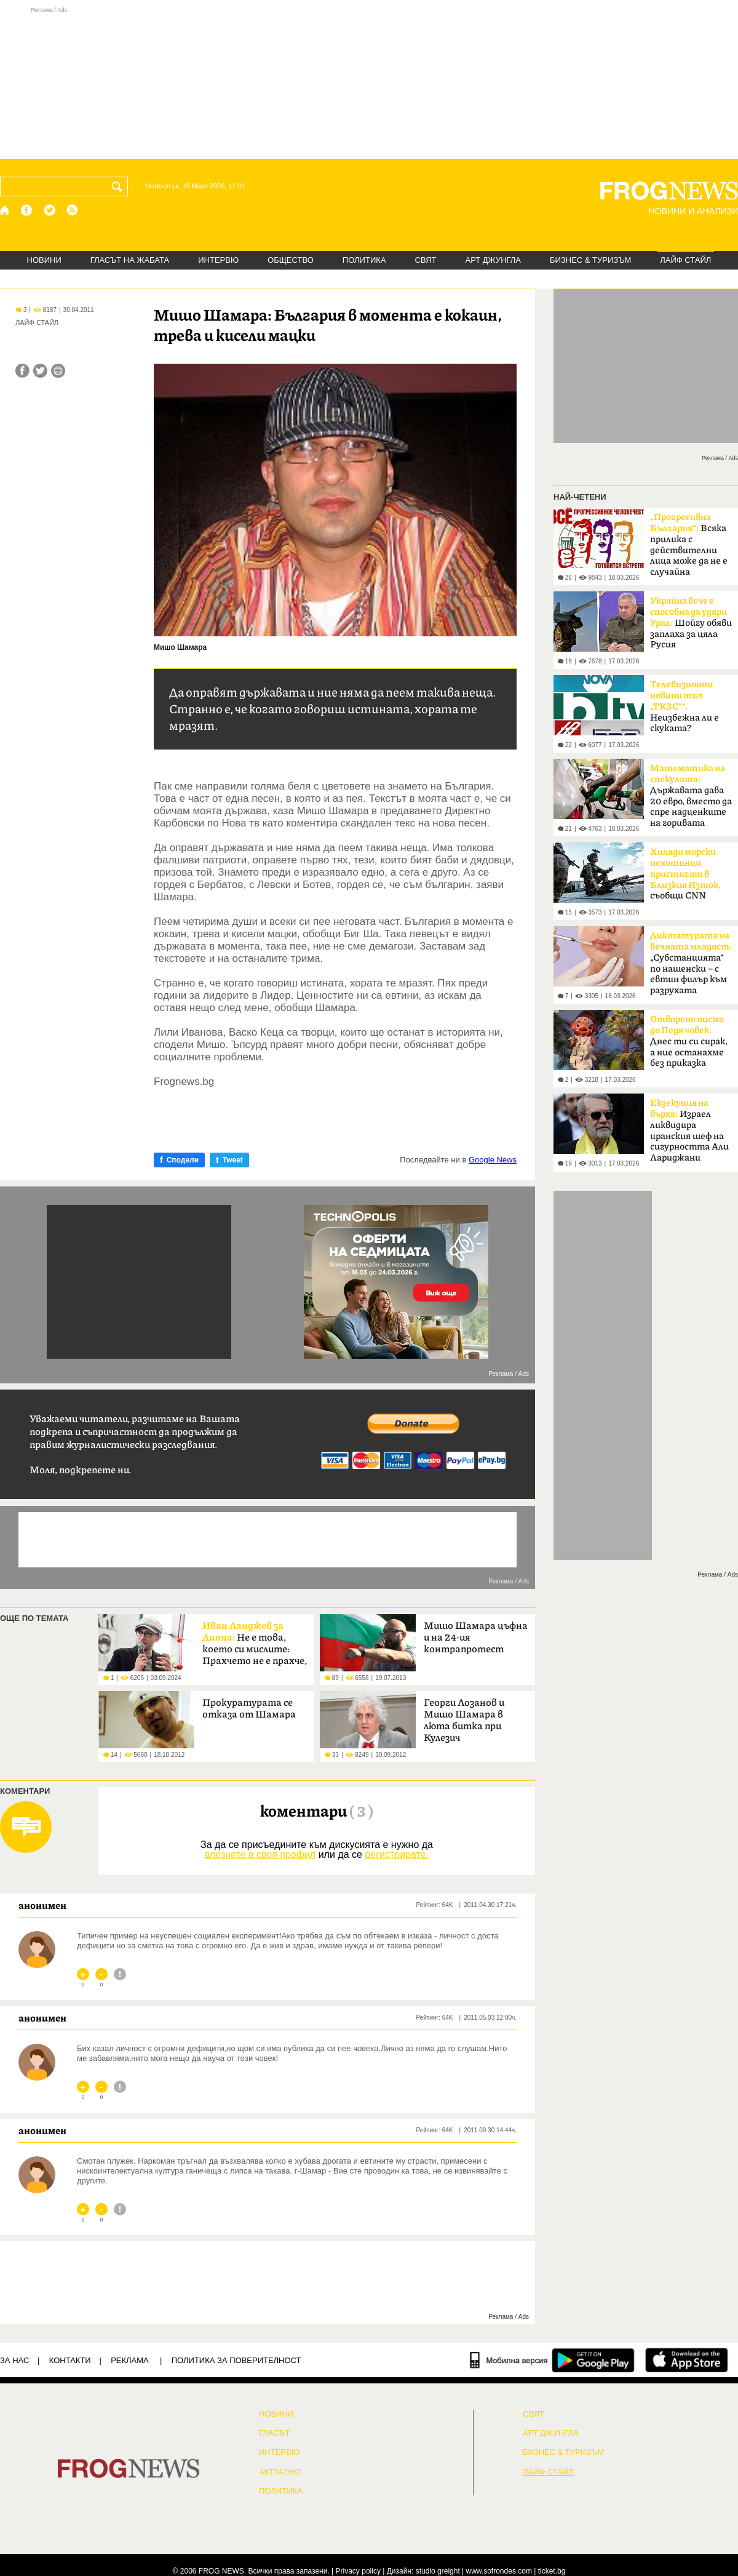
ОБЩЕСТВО (291, 260)
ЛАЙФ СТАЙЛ (685, 260)
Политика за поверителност (236, 2360)
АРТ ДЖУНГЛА (493, 260)
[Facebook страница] (27, 210)
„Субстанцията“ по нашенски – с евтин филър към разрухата (691, 963)
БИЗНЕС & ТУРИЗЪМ (590, 260)
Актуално (280, 2472)
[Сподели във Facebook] (22, 371)
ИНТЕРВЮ (218, 260)
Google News (493, 1159)
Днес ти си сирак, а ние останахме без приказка (689, 1041)
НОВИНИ (44, 260)
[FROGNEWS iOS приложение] (687, 2360)
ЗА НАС (14, 2360)
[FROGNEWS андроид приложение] (593, 2360)
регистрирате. (397, 1854)
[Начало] (5, 210)
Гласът (274, 2433)
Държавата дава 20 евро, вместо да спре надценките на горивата (691, 795)
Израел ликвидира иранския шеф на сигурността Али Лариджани (689, 1130)
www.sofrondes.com (499, 2571)
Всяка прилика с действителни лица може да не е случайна (689, 544)
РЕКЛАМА (130, 2360)
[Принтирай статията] (58, 371)
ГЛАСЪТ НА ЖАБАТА (129, 260)
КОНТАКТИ (70, 2360)
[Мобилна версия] (509, 2360)
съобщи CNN (685, 874)
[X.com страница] (50, 210)
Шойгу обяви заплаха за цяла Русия (691, 622)
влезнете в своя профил (260, 1854)
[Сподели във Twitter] (40, 371)
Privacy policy (358, 2571)
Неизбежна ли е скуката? (684, 706)
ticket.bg (552, 2571)
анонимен (42, 1905)
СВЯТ (426, 260)
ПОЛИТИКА (364, 260)
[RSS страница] (72, 210)
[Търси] (119, 186)
